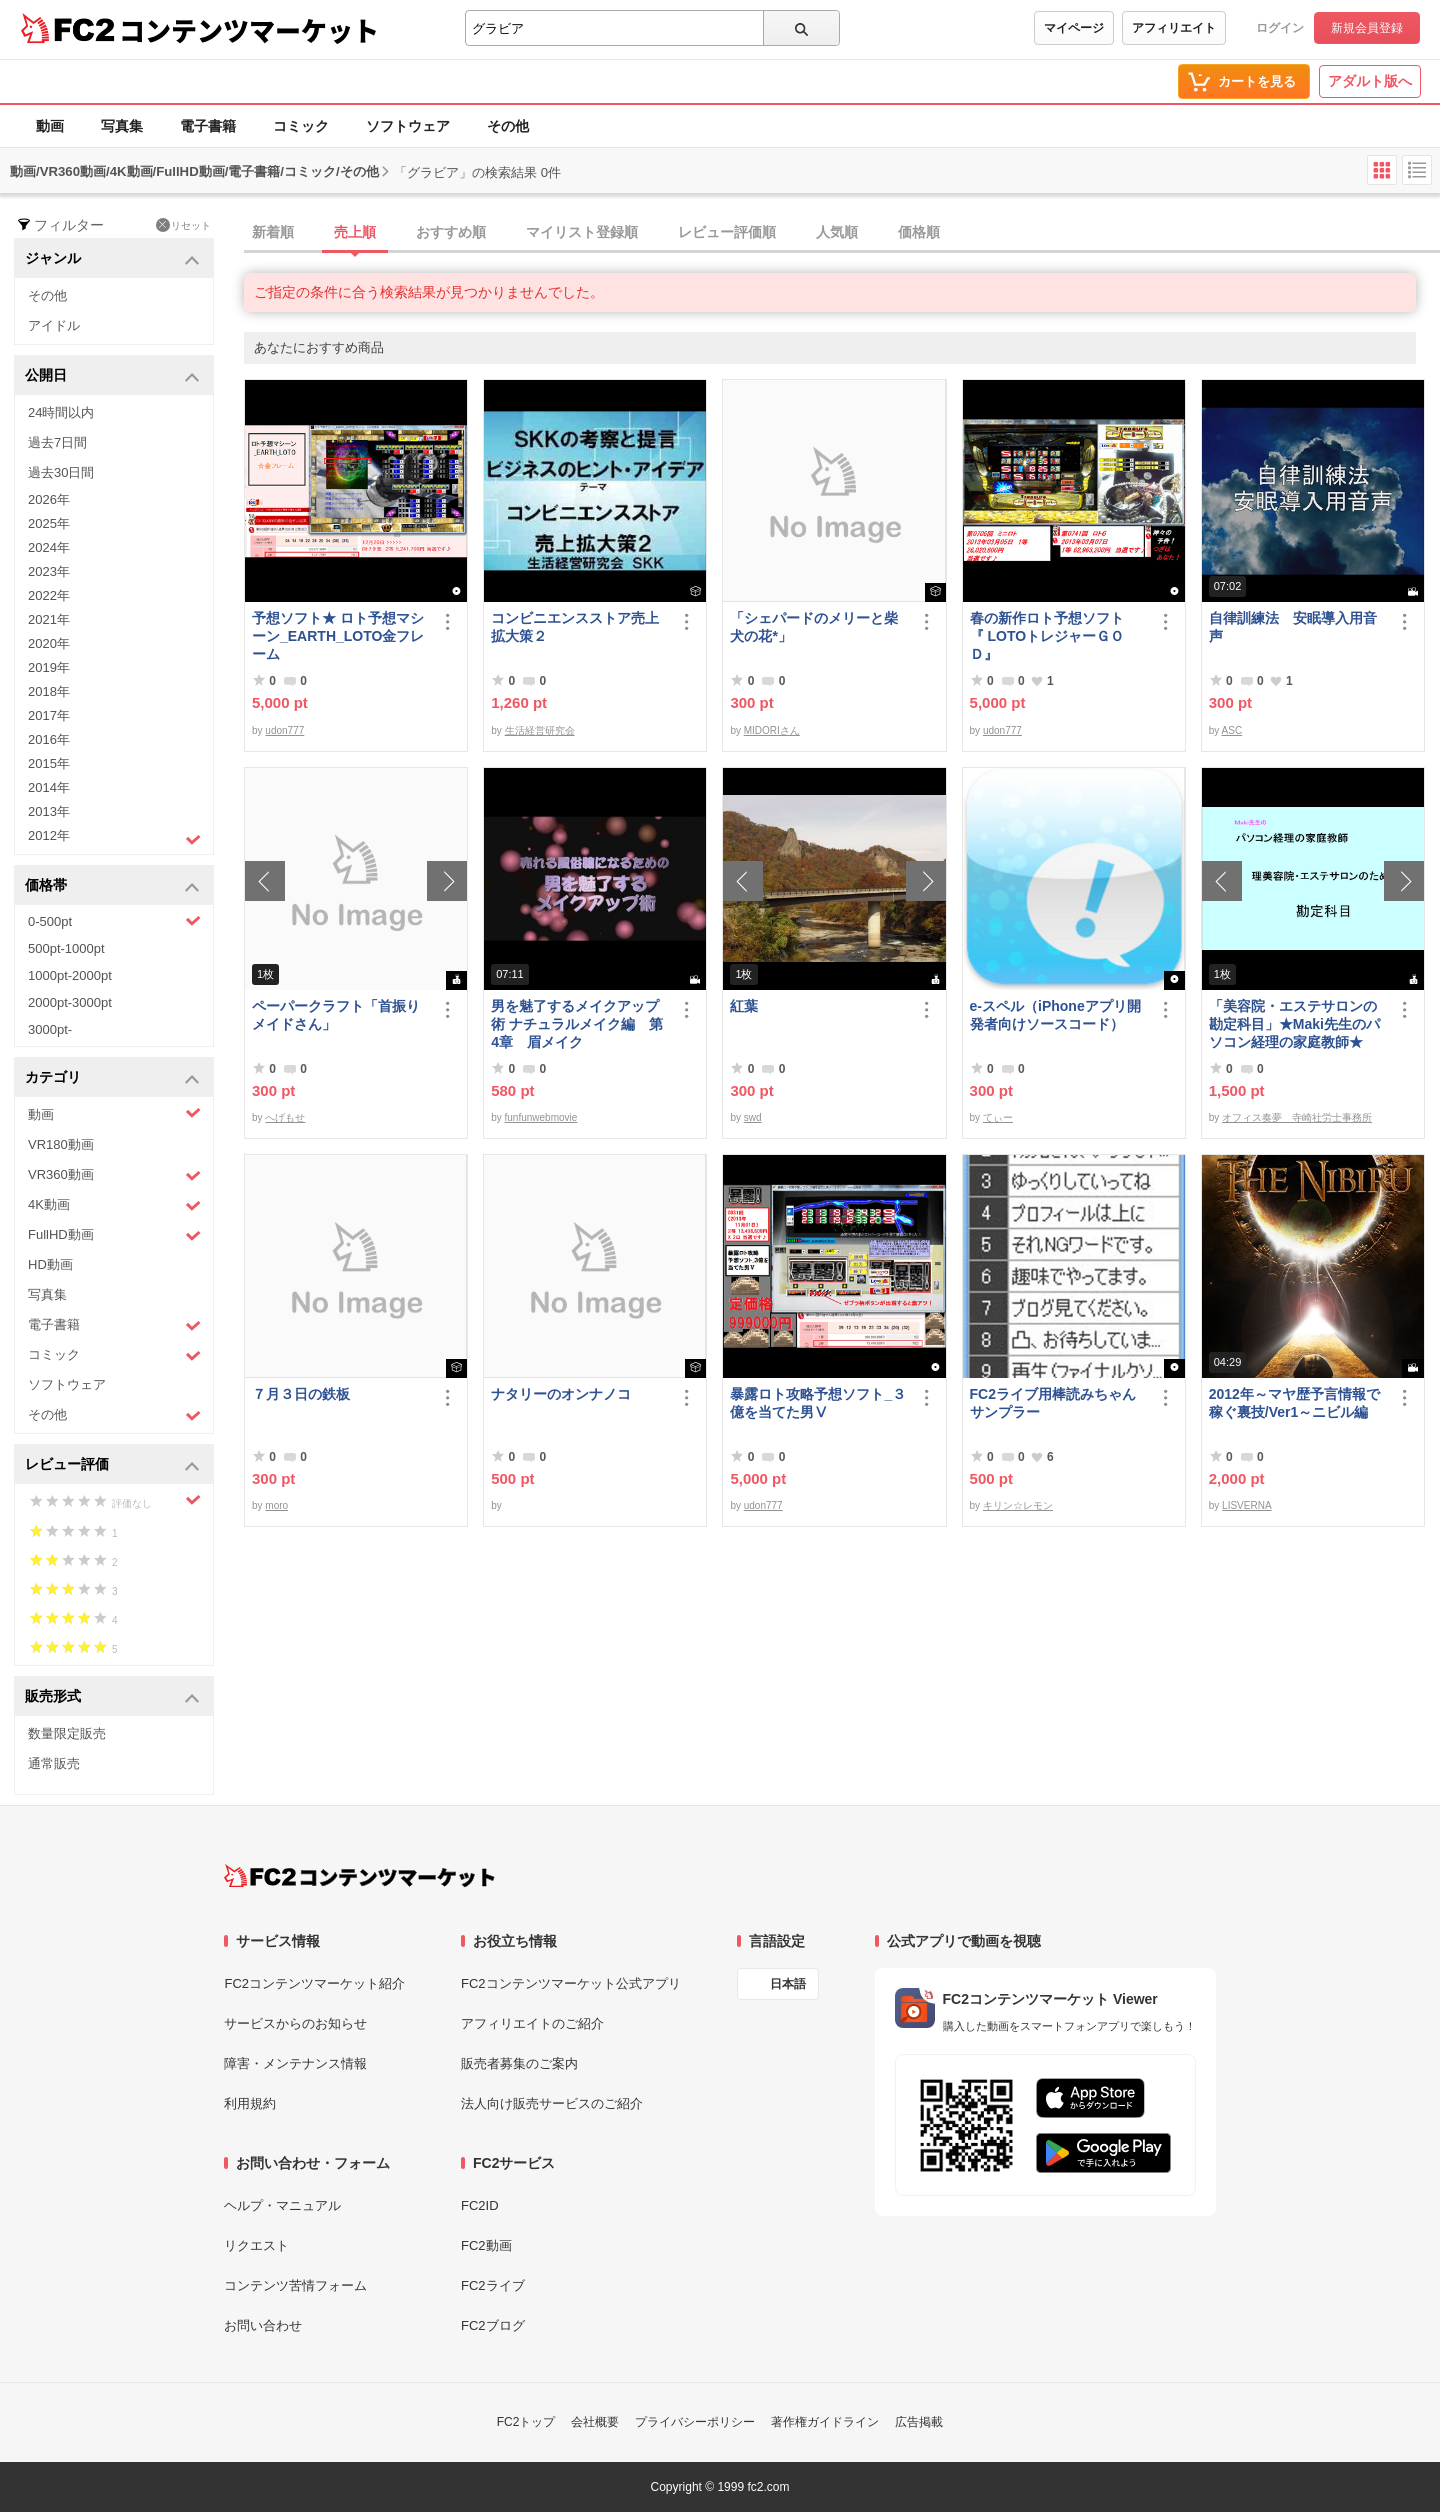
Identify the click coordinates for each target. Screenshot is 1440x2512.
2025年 (49, 523)
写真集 (122, 126)
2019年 (49, 667)
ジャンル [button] (112, 259)
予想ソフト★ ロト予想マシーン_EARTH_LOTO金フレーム (338, 636)
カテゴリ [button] (112, 1078)
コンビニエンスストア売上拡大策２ (575, 627)
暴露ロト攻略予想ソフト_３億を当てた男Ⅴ (818, 1403)
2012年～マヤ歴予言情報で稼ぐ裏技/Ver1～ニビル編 (1294, 1403)
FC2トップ (526, 2422)
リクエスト (256, 2245)
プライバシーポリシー (695, 2422)
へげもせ (285, 1117)
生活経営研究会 (540, 730)
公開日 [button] (112, 376)
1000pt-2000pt (70, 975)
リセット (183, 225)
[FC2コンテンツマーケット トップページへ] (359, 1876)
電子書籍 (208, 126)
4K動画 (114, 1205)
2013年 (49, 811)
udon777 (284, 730)
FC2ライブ (493, 2285)
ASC (1232, 730)
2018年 (49, 691)
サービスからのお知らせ (295, 2023)
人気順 (837, 232)
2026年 (49, 499)
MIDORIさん (772, 730)
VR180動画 (61, 1144)
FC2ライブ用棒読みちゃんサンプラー (1053, 1403)
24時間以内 (61, 412)
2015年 (49, 763)
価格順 (919, 232)
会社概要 (595, 2422)
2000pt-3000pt (70, 1002)
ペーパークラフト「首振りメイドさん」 (336, 1015)
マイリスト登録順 (582, 232)
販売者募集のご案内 (519, 2063)
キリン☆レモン (1018, 1505)
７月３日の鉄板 (301, 1394)
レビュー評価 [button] (112, 1465)
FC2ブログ (493, 2325)
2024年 (49, 547)
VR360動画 (114, 1175)
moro (276, 1505)
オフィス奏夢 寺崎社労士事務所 (1297, 1117)
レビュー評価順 (727, 232)
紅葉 (744, 1006)
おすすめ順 (451, 232)
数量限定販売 (67, 1733)
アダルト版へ (1370, 81)
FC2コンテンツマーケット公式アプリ (571, 1983)
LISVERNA (1246, 1505)
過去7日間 (57, 442)
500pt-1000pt (66, 948)
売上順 (355, 232)
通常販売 (54, 1763)
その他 (508, 126)
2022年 (49, 595)
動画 (50, 126)
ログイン (1280, 28)
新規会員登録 (1367, 28)
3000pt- (50, 1029)
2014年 (49, 787)
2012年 (114, 838)
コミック (301, 126)
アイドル (54, 325)
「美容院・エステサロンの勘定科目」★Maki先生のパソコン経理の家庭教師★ (1294, 1024)
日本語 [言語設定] (788, 1984)
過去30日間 (61, 472)
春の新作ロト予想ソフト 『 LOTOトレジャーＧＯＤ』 (1054, 636)
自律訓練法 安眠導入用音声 (1293, 627)
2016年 (49, 739)
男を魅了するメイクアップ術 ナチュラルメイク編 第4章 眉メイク (577, 1024)
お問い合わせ (263, 2325)
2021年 (49, 619)
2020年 (49, 643)
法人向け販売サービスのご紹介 (552, 2103)
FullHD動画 (114, 1235)
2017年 (49, 715)
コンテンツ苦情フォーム (295, 2285)
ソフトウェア (408, 126)
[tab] (842, 233)
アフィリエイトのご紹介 (532, 2023)
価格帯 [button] (112, 886)
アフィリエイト (1174, 28)
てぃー (998, 1117)
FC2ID (480, 2205)
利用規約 (250, 2103)
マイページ (1074, 28)
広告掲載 (919, 2422)
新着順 (273, 232)
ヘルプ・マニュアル (282, 2205)
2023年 (49, 571)
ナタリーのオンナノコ (561, 1394)
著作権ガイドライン (825, 2422)
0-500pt (114, 921)
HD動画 (50, 1264)
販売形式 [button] (112, 1697)
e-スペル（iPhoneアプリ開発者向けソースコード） (1055, 1015)
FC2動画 (486, 2245)
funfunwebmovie (541, 1117)
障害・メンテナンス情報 (295, 2063)
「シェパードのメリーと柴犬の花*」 (814, 627)
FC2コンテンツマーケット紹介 (314, 1983)
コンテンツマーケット (249, 30)
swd (753, 1117)
